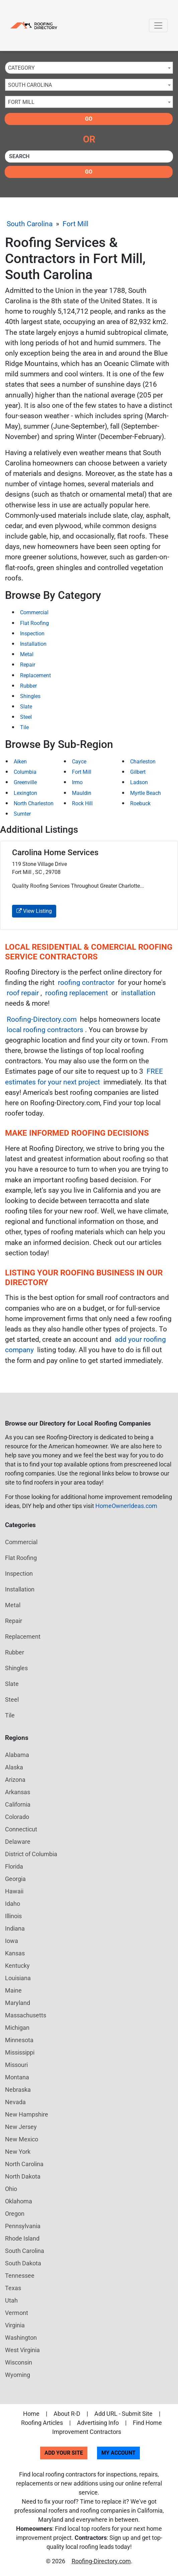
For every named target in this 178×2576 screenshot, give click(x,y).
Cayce (79, 761)
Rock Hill (82, 803)
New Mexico (21, 2139)
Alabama (17, 1754)
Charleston (143, 761)
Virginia (15, 2325)
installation (138, 993)
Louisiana (18, 1978)
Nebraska (18, 2089)
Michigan (17, 2027)
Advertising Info (98, 2422)
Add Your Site (63, 2453)
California (17, 1804)
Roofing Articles (42, 2422)
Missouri (16, 2064)
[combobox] (89, 68)
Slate (26, 706)
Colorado (17, 1816)
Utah (11, 2300)
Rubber (28, 686)
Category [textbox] (21, 68)
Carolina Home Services (55, 852)
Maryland (17, 2002)
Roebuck (140, 803)
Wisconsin (18, 2362)
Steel (26, 717)
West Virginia (22, 2349)
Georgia (15, 1878)
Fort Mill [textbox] (21, 102)
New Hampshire (26, 2114)
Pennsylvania (22, 2225)
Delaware (17, 1841)
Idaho (12, 1903)
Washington (21, 2337)
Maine (13, 1990)
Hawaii (14, 1891)
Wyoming (17, 2374)
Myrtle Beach (145, 793)
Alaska (14, 1767)
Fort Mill (75, 224)
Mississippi (19, 2052)
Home (31, 2413)
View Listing (34, 911)
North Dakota (22, 2176)
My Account (118, 2453)
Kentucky (17, 1965)
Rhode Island (22, 2238)
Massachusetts (25, 2015)
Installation (33, 644)
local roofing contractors (45, 1030)
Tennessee (19, 2275)
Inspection (32, 633)
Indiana (15, 1928)
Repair (27, 665)
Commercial (34, 612)
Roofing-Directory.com (42, 1019)
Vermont (16, 2312)
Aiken (20, 761)
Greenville (25, 782)
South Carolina (30, 224)
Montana (17, 2077)
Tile (24, 727)
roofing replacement (76, 993)
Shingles (30, 696)
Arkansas (17, 1792)
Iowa (11, 1940)
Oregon (14, 2213)
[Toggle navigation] (158, 25)
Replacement (35, 675)
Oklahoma (18, 2201)
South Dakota (23, 2263)
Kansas (15, 1953)
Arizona (15, 1779)
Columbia (25, 772)
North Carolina (24, 2163)
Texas (13, 2287)
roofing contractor (86, 983)
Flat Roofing (34, 623)
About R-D (67, 2413)
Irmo (77, 782)
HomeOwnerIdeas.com (126, 1505)
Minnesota (19, 2040)
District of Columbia (31, 1854)
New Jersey (21, 2126)
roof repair (23, 993)
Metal (26, 654)
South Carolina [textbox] (30, 85)
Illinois (13, 1916)
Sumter (22, 814)
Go (88, 119)
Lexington (25, 793)
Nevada (15, 2102)
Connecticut (21, 1829)
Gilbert (138, 772)
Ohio (11, 2188)
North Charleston (34, 803)
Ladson (139, 782)
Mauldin (81, 793)
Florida (14, 1866)
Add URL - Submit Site (123, 2413)
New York (17, 2151)
